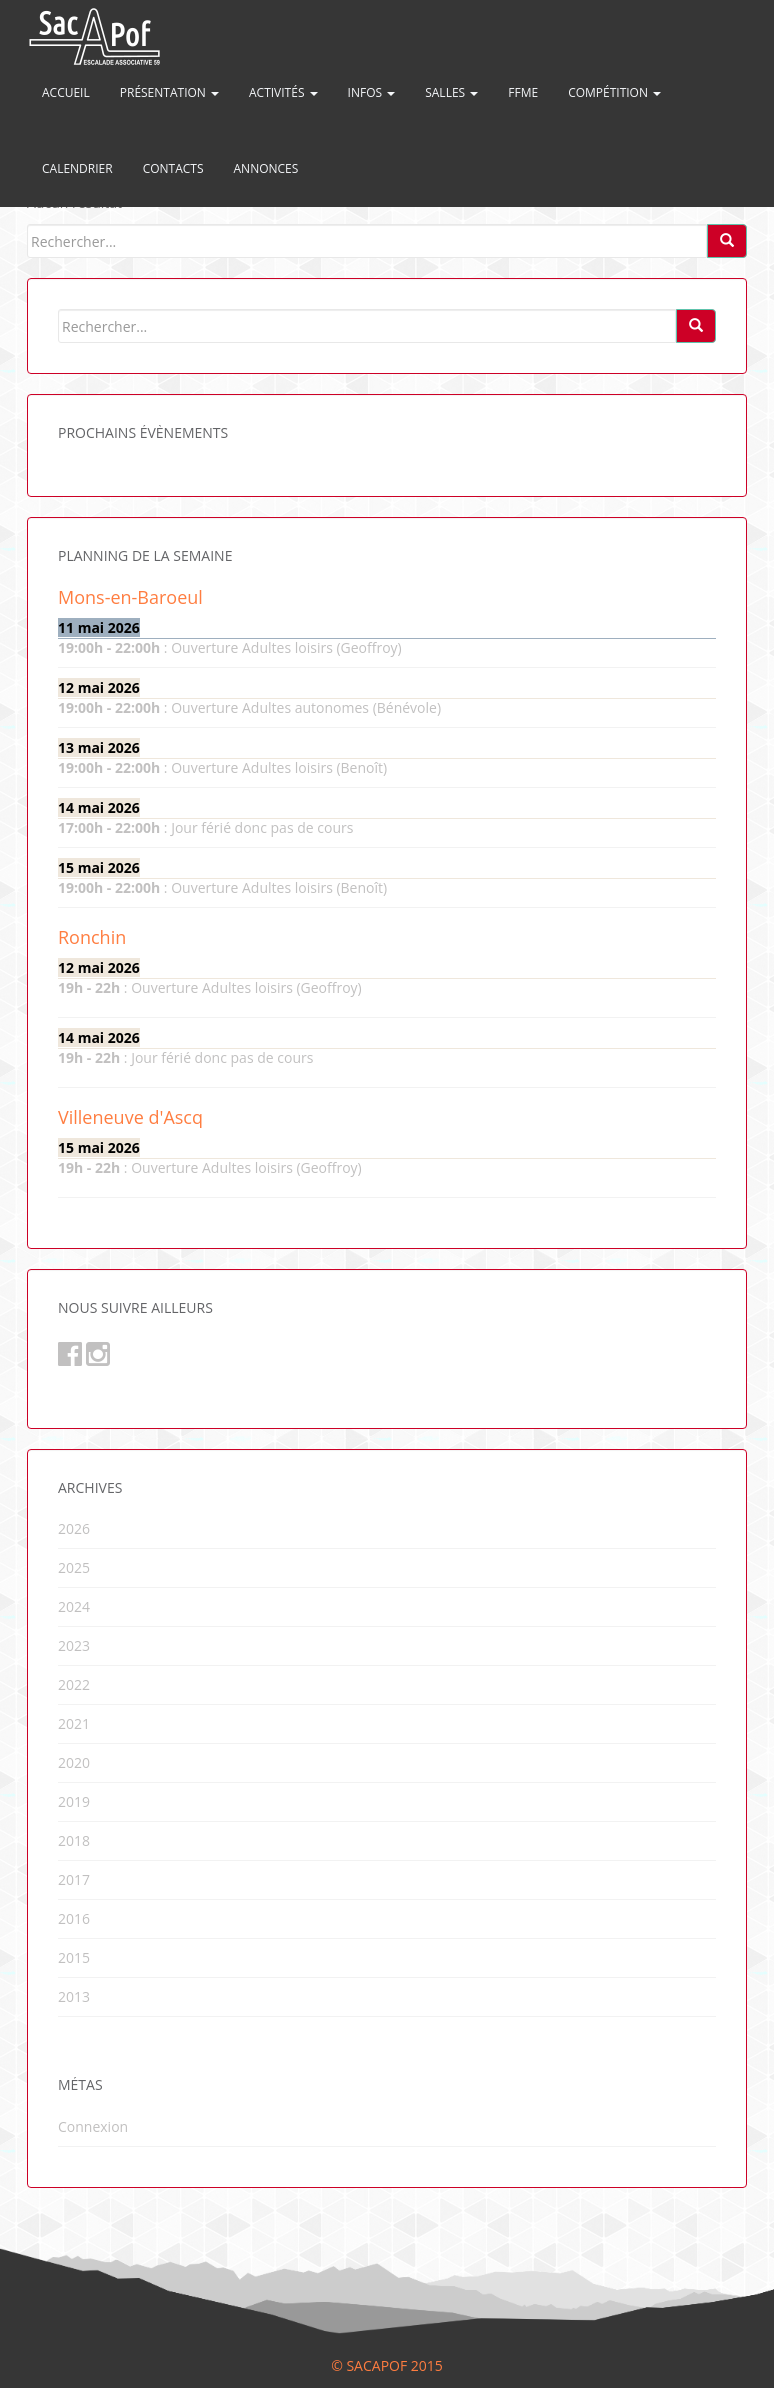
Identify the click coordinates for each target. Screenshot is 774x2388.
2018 (74, 1840)
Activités (283, 92)
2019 (74, 1801)
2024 (74, 1606)
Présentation (169, 92)
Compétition (614, 92)
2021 (74, 1723)
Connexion (93, 2126)
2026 (74, 1528)
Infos (372, 92)
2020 (74, 1762)
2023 (74, 1645)
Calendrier (77, 168)
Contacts (173, 168)
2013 (74, 1996)
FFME (523, 92)
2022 (74, 1684)
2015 (74, 1957)
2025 (74, 1567)
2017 (74, 1879)
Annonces (266, 168)
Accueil (66, 92)
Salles (451, 92)
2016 (74, 1918)
